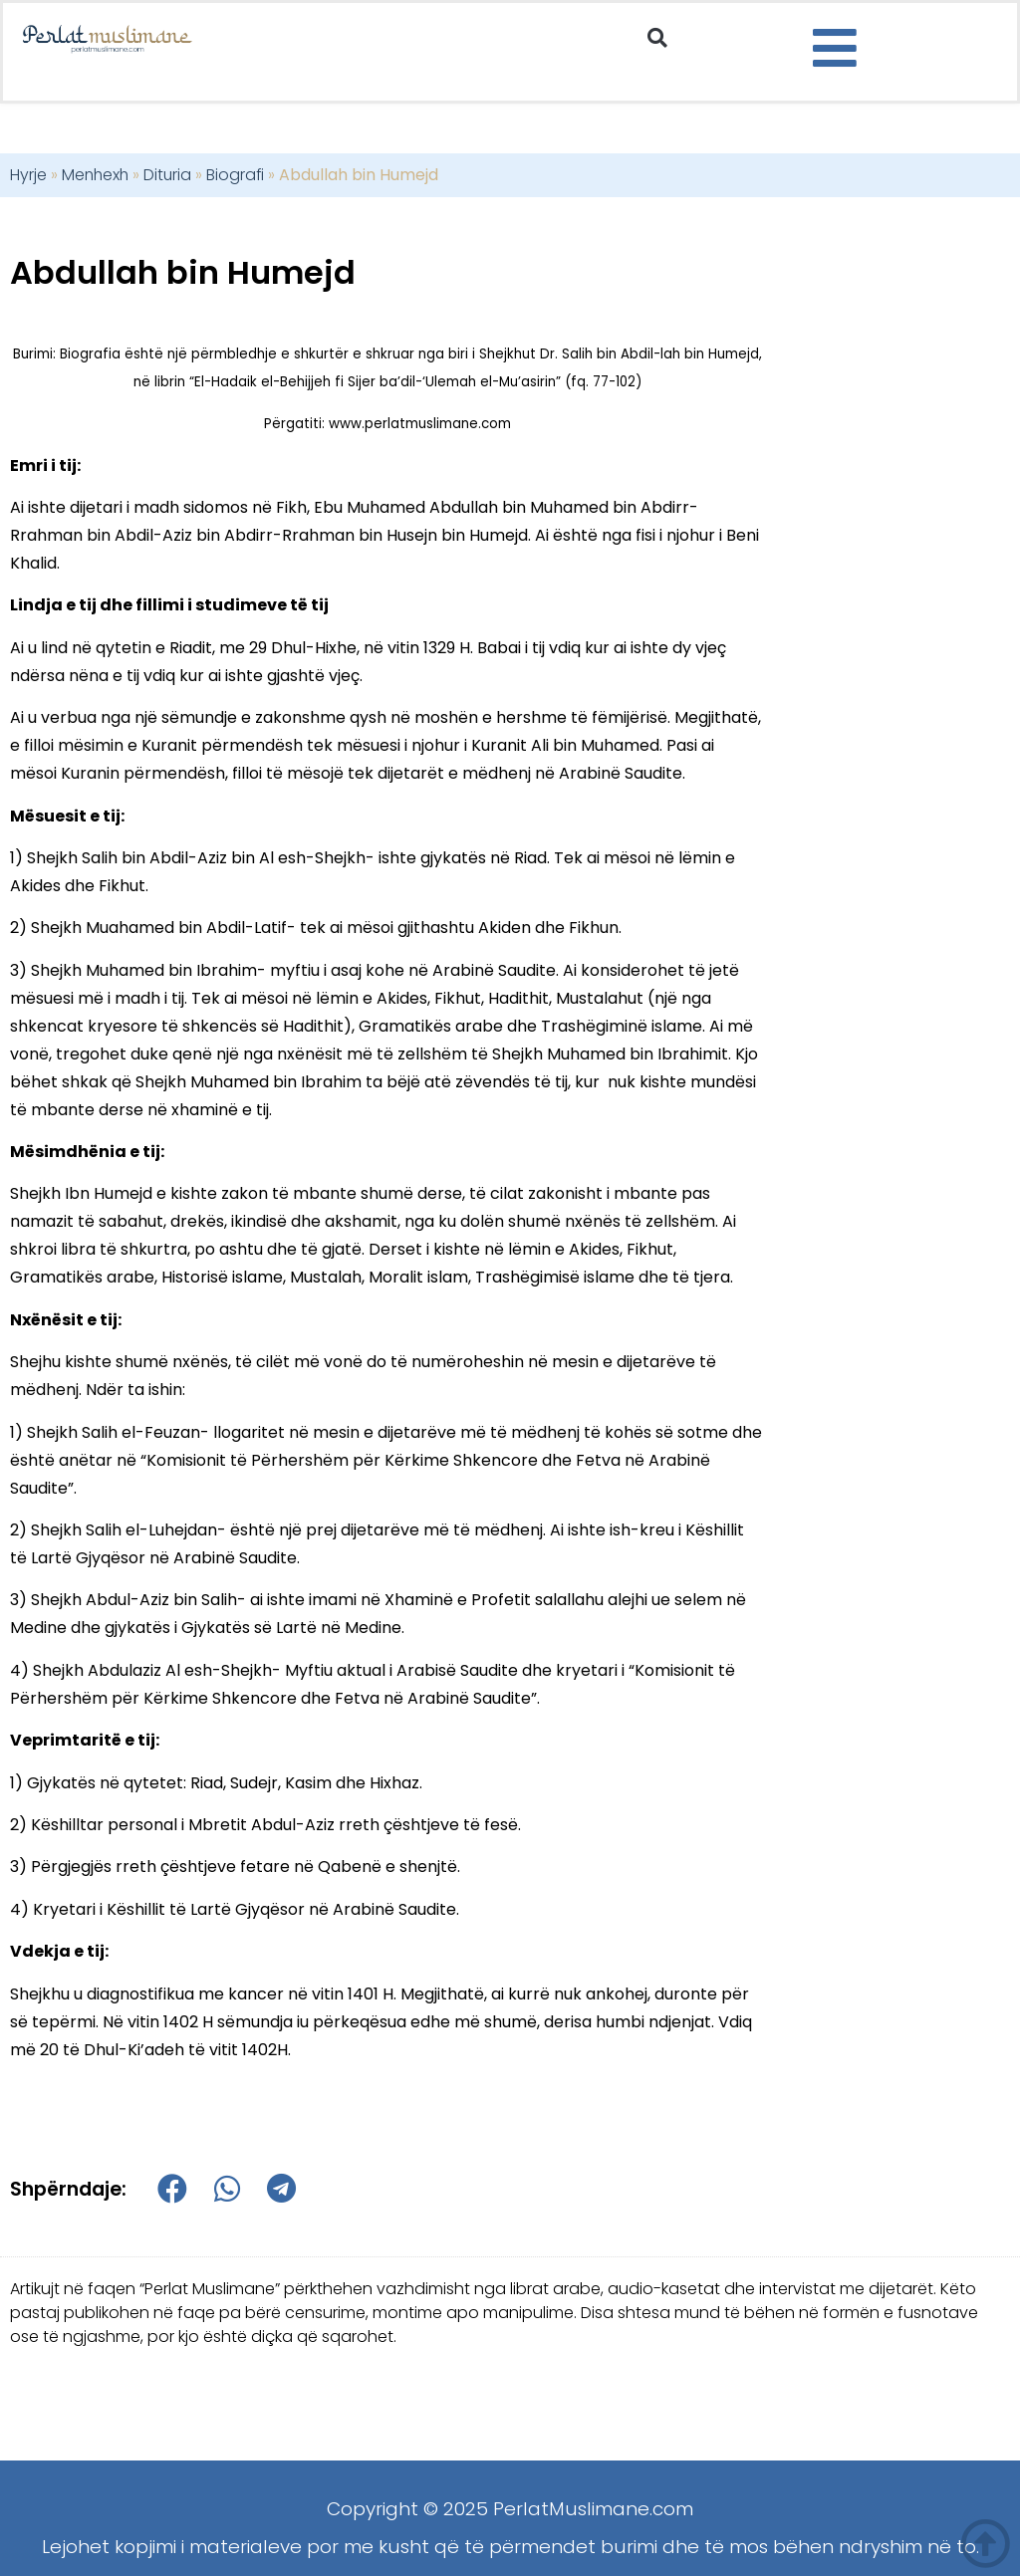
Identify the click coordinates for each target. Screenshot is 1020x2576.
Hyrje (28, 174)
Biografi (235, 174)
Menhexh (95, 174)
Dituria (167, 174)
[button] (657, 38)
